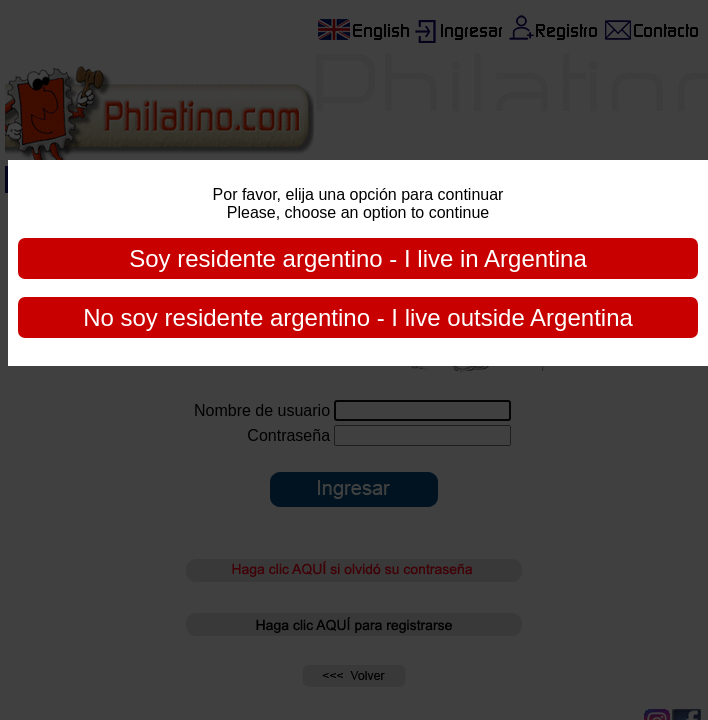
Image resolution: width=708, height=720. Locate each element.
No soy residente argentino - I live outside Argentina (358, 317)
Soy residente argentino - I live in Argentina (358, 258)
